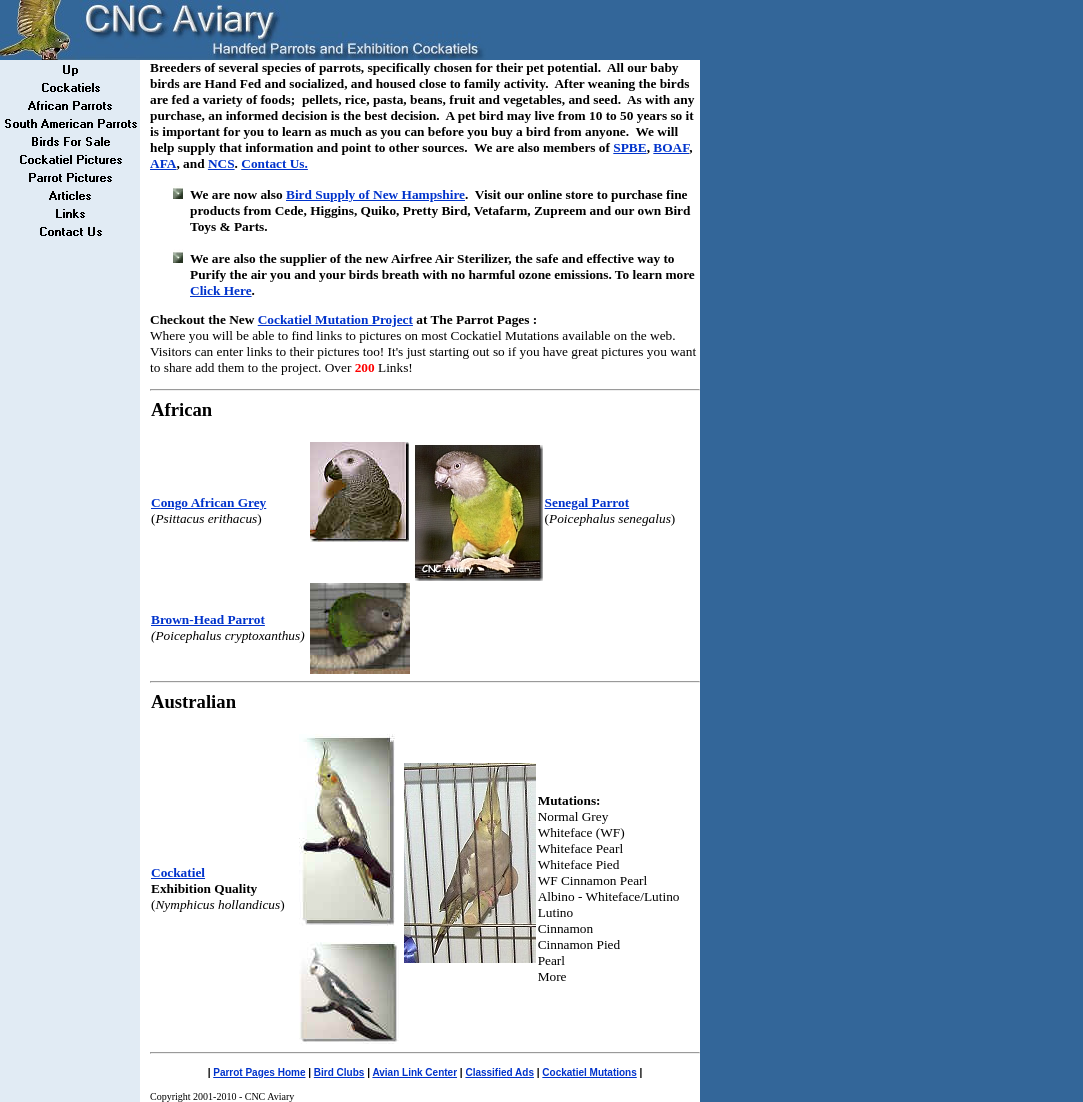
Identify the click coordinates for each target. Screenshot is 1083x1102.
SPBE (629, 147)
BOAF (671, 147)
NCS (221, 163)
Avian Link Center (414, 1072)
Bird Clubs (339, 1072)
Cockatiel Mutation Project (335, 319)
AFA (163, 163)
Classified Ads (499, 1072)
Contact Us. (274, 163)
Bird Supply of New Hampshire (375, 194)
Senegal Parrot (587, 502)
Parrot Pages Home (259, 1072)
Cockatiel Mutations (589, 1072)
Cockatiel (178, 872)
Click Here (221, 290)
